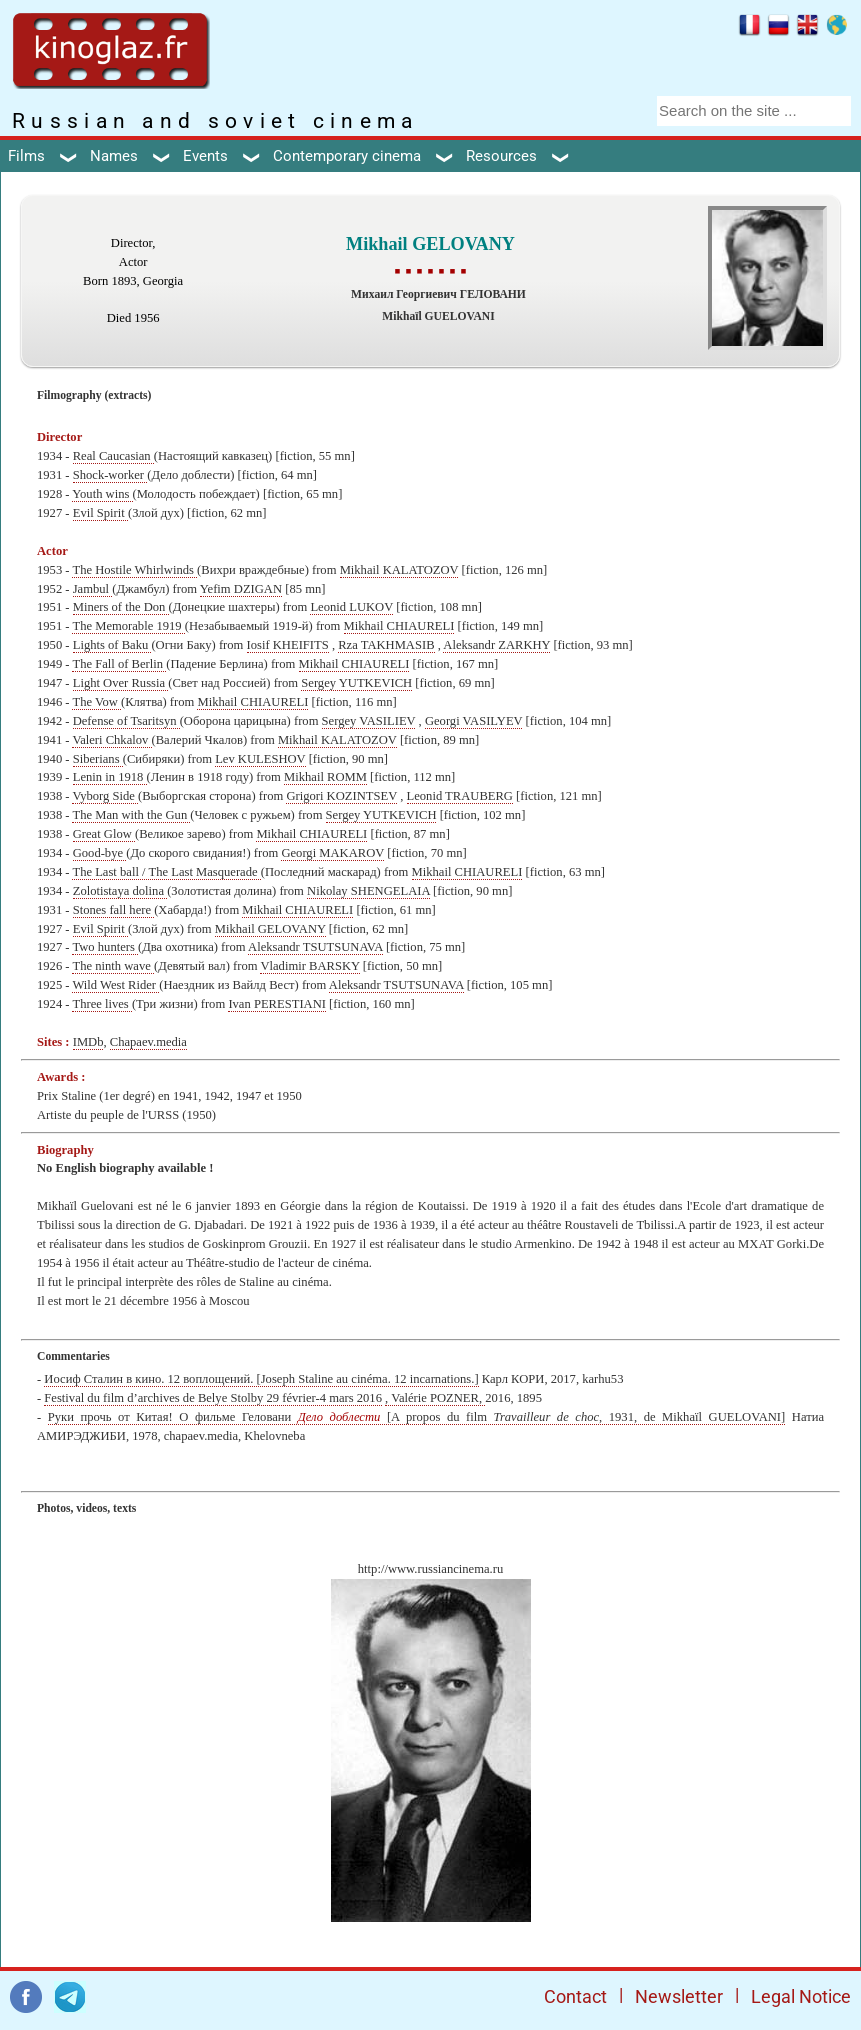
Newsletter (679, 1996)
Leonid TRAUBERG (460, 796)
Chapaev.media (148, 1042)
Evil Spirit (100, 513)
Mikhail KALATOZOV (399, 570)
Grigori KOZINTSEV (341, 796)
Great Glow (104, 834)
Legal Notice (801, 1996)
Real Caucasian (113, 456)
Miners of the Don (121, 607)
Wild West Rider (115, 985)
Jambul (93, 589)
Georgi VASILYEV (474, 721)
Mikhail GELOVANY (270, 929)
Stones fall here (113, 910)
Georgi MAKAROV (332, 853)
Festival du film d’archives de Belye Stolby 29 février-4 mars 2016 (213, 1398)
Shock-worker (110, 475)
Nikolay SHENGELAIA (368, 891)
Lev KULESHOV (260, 759)
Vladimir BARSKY (309, 966)
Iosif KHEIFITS (288, 645)
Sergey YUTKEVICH (356, 683)
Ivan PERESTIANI (277, 1004)
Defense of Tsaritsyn (126, 721)
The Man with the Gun (131, 815)
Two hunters (105, 947)
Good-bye (100, 853)
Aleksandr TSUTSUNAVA (315, 947)
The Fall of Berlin (119, 664)
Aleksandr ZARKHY (496, 645)
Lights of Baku (112, 645)
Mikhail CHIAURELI (399, 626)
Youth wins (102, 494)
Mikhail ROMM (325, 777)
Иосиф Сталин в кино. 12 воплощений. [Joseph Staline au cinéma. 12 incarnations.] (261, 1379)
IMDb (88, 1042)
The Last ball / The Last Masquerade (166, 872)
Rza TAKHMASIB (386, 645)
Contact (575, 1996)
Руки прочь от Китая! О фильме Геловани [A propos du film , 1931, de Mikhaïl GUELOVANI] (417, 1417)
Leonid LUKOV (351, 607)
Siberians (98, 759)
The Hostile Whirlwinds (134, 570)
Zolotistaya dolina (120, 891)
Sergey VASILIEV (369, 721)
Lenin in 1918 (110, 777)
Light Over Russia (121, 683)
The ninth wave (112, 966)
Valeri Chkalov (111, 740)
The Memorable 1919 (128, 626)
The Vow (96, 702)
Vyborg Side (105, 796)
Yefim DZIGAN (241, 589)
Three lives (101, 1004)
